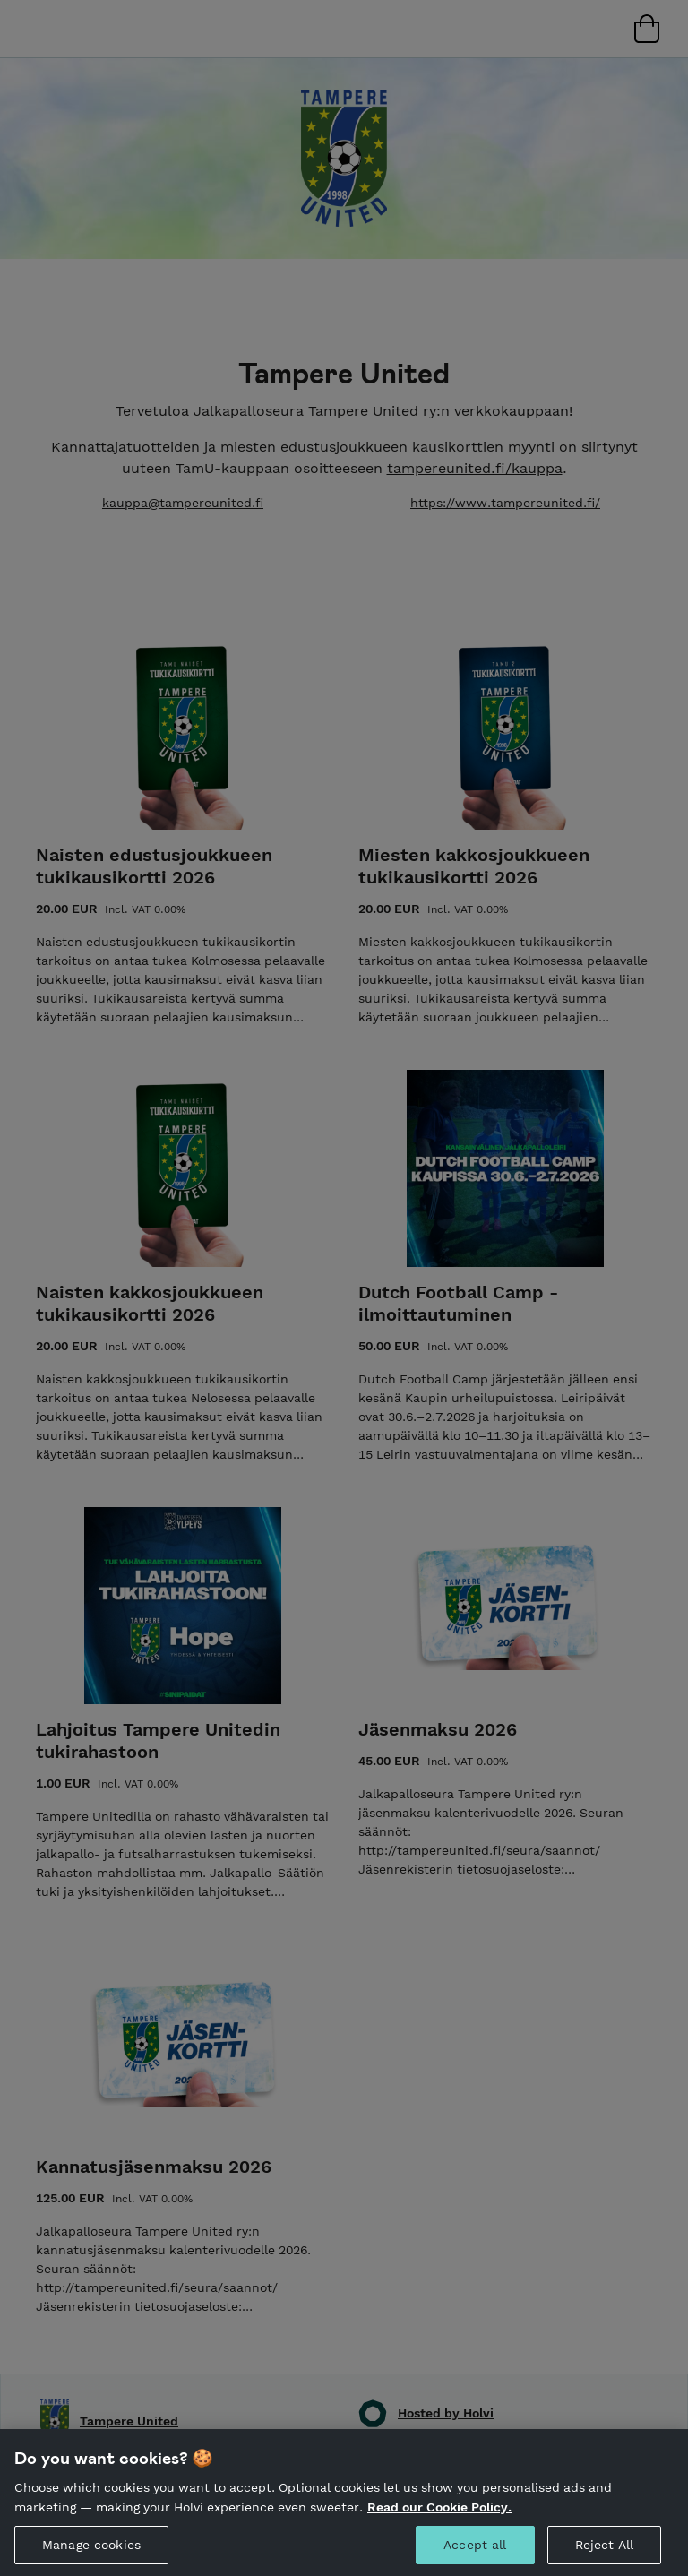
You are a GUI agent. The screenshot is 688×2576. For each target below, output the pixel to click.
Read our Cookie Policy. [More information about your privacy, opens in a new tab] (439, 2530)
